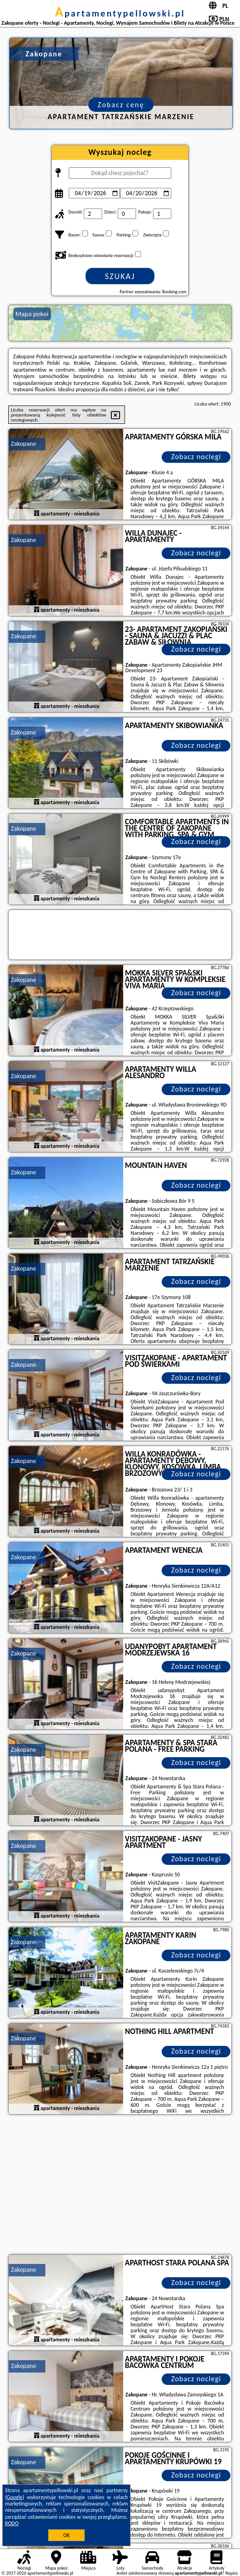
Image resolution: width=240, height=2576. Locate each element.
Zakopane (23, 444)
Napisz (231, 2573)
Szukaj (120, 276)
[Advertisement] (120, 2185)
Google (15, 2497)
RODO (12, 2523)
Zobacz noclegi (196, 456)
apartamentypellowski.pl (120, 13)
